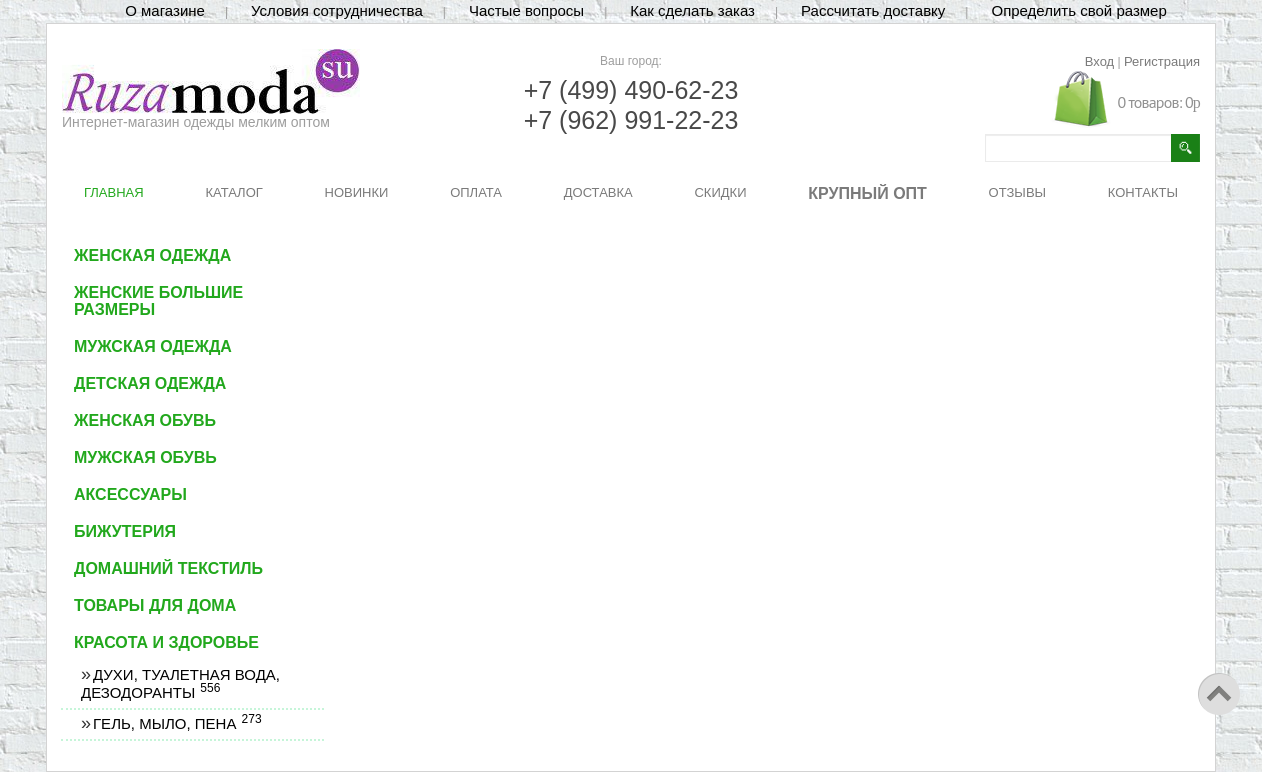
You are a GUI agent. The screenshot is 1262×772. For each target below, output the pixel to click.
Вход (1099, 61)
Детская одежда (150, 383)
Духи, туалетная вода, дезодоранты (180, 683)
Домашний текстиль (168, 568)
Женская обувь (145, 420)
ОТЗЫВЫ (1017, 192)
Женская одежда (152, 255)
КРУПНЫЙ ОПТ (867, 193)
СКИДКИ (720, 192)
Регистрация (1162, 61)
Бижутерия (125, 531)
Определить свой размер (1078, 10)
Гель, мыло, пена (177, 723)
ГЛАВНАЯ (114, 192)
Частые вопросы (526, 10)
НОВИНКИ (357, 192)
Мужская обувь (145, 457)
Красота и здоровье (166, 642)
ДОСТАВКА (598, 192)
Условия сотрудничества (337, 10)
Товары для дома (155, 605)
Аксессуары (130, 494)
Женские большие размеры (158, 301)
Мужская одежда (153, 346)
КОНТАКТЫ (1143, 192)
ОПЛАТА (476, 192)
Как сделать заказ (692, 10)
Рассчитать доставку (873, 10)
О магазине (165, 10)
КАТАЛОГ (233, 192)
